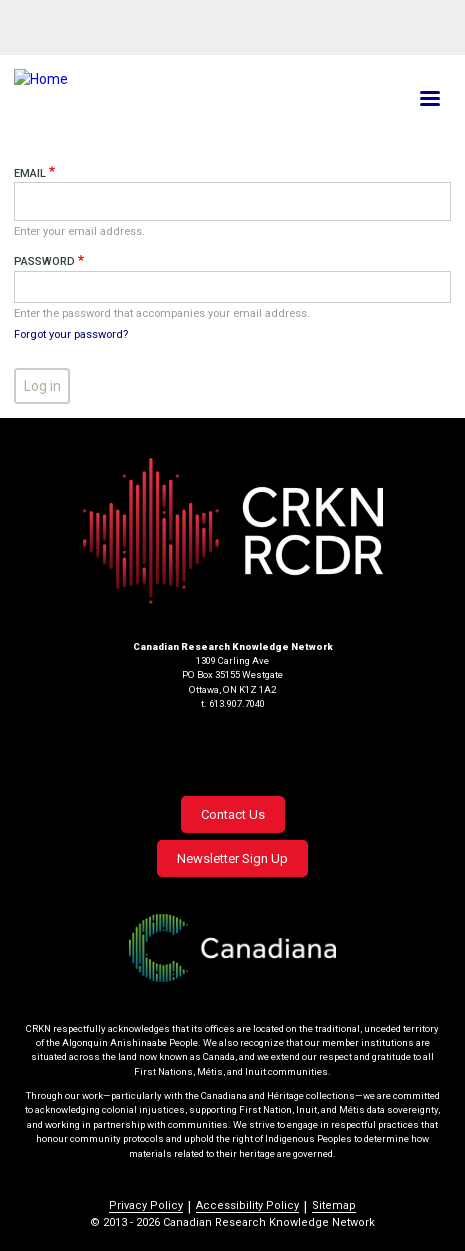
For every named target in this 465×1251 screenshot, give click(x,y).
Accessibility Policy (247, 1205)
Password (44, 261)
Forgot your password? (71, 334)
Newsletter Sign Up (232, 858)
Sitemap (334, 1205)
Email (30, 173)
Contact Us (233, 814)
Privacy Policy (146, 1205)
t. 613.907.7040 (233, 703)
